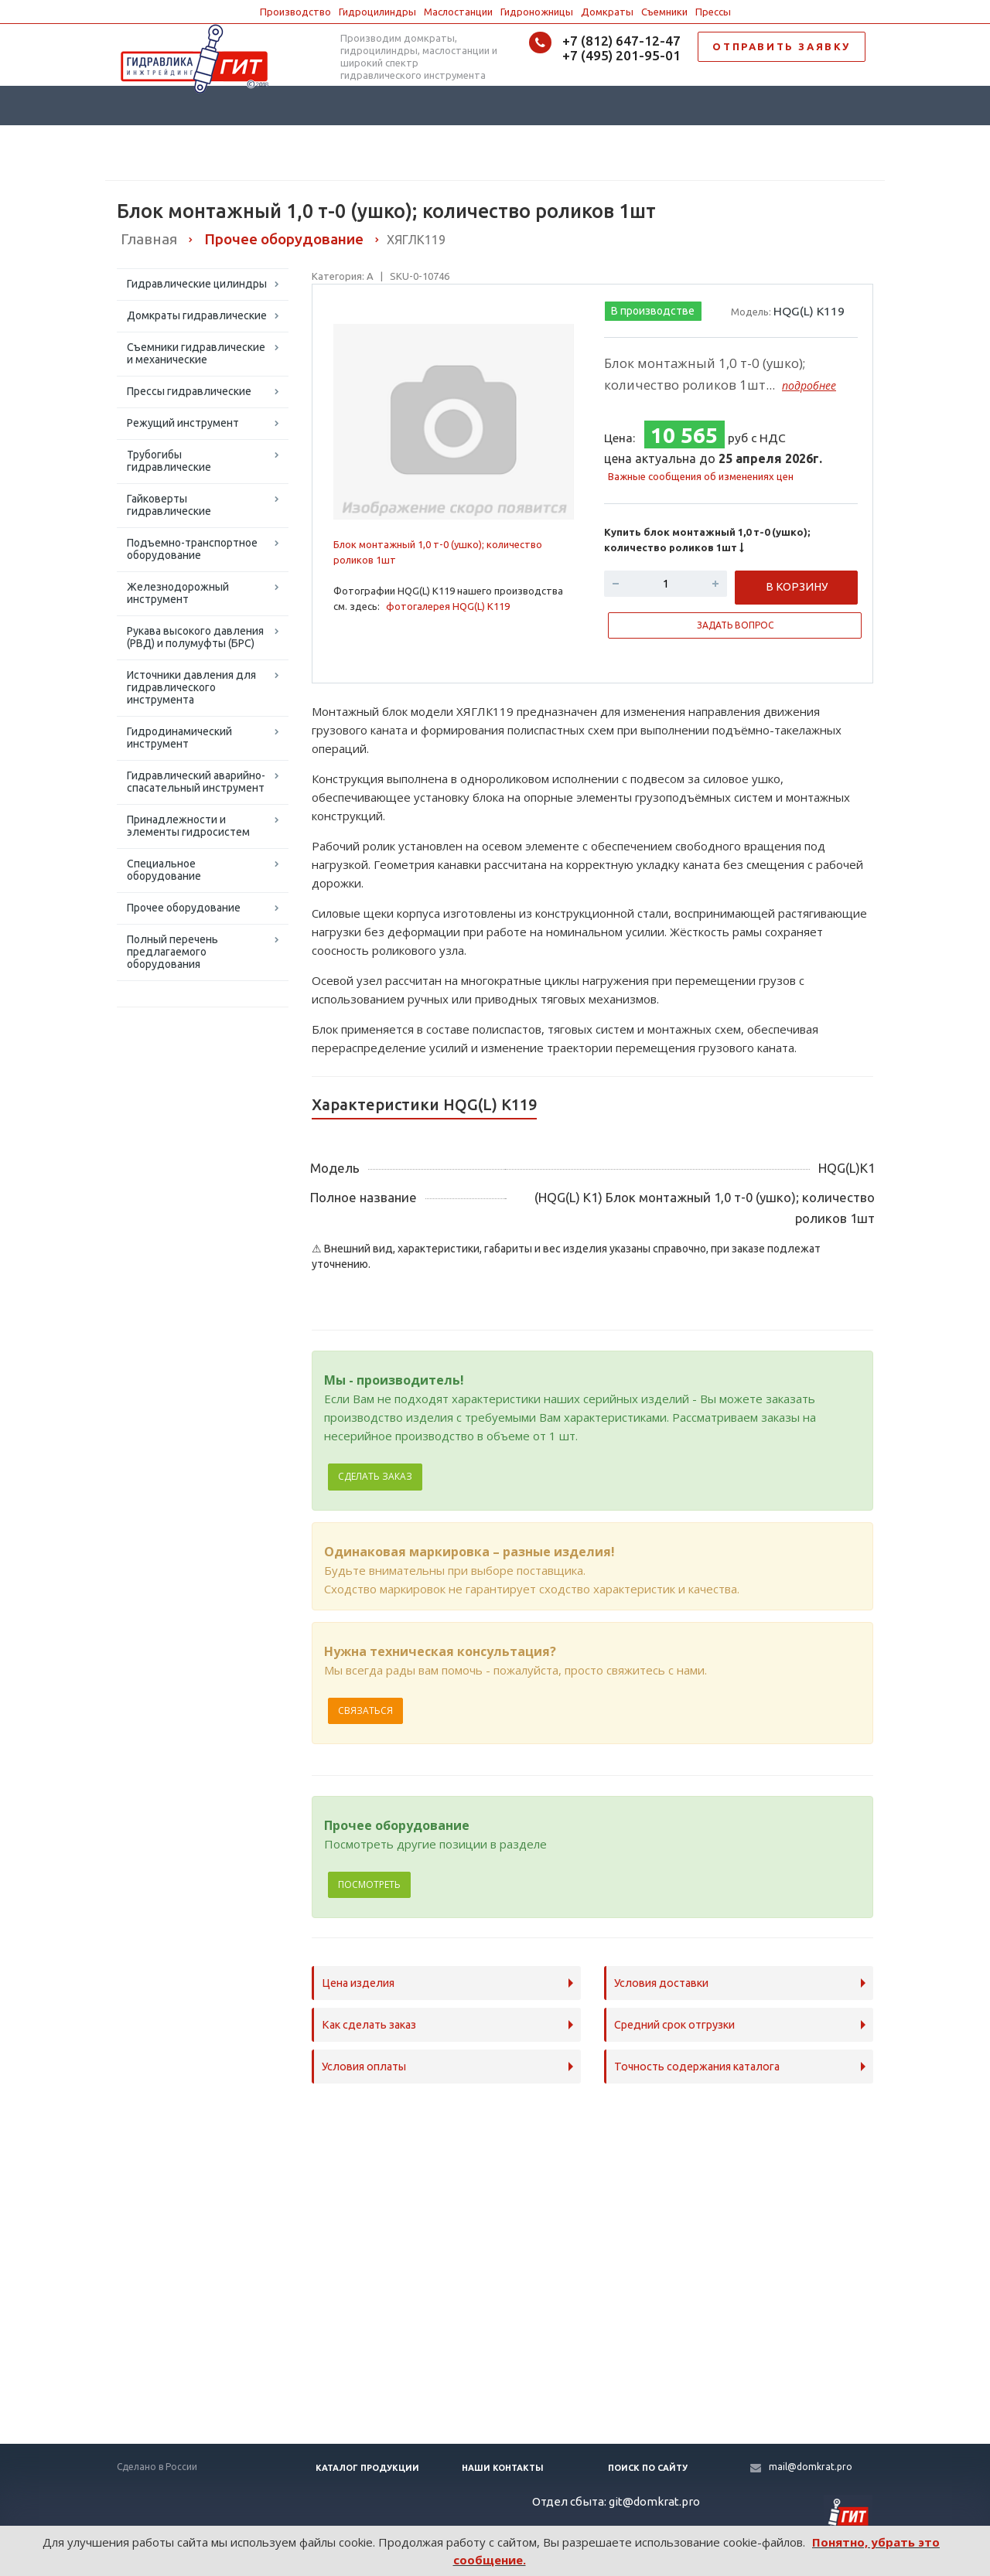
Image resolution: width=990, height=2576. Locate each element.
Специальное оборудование (164, 869)
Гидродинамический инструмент (179, 737)
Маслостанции (458, 11)
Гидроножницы (536, 11)
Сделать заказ (375, 1476)
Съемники (664, 11)
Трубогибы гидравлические (169, 460)
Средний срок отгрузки (674, 2025)
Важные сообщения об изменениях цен (701, 476)
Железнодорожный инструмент (178, 593)
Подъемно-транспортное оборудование (192, 549)
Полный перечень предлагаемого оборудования (172, 951)
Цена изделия (358, 1983)
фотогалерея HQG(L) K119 (448, 606)
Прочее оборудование (184, 907)
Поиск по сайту (648, 2467)
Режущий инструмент (183, 423)
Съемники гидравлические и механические (196, 353)
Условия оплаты (364, 2066)
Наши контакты (503, 2467)
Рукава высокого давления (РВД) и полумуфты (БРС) (195, 637)
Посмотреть (369, 1884)
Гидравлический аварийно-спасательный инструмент (196, 781)
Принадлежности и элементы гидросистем (188, 825)
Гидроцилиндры (377, 11)
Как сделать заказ (369, 2025)
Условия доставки (661, 1983)
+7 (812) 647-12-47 (621, 40)
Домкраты (607, 11)
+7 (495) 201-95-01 (621, 55)
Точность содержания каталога (697, 2066)
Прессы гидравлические (189, 391)
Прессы (713, 11)
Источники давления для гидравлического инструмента (191, 687)
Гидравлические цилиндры (197, 284)
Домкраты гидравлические (197, 315)
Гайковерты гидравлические (169, 504)
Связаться (365, 1710)
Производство (295, 11)
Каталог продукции (367, 2467)
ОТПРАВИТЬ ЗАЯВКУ (781, 46)
